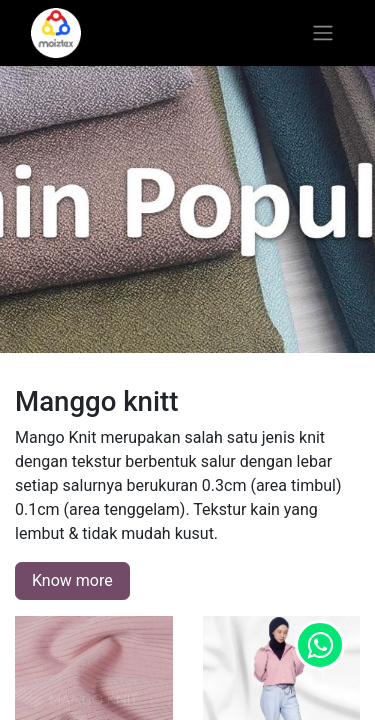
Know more (72, 580)
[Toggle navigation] (323, 33)
